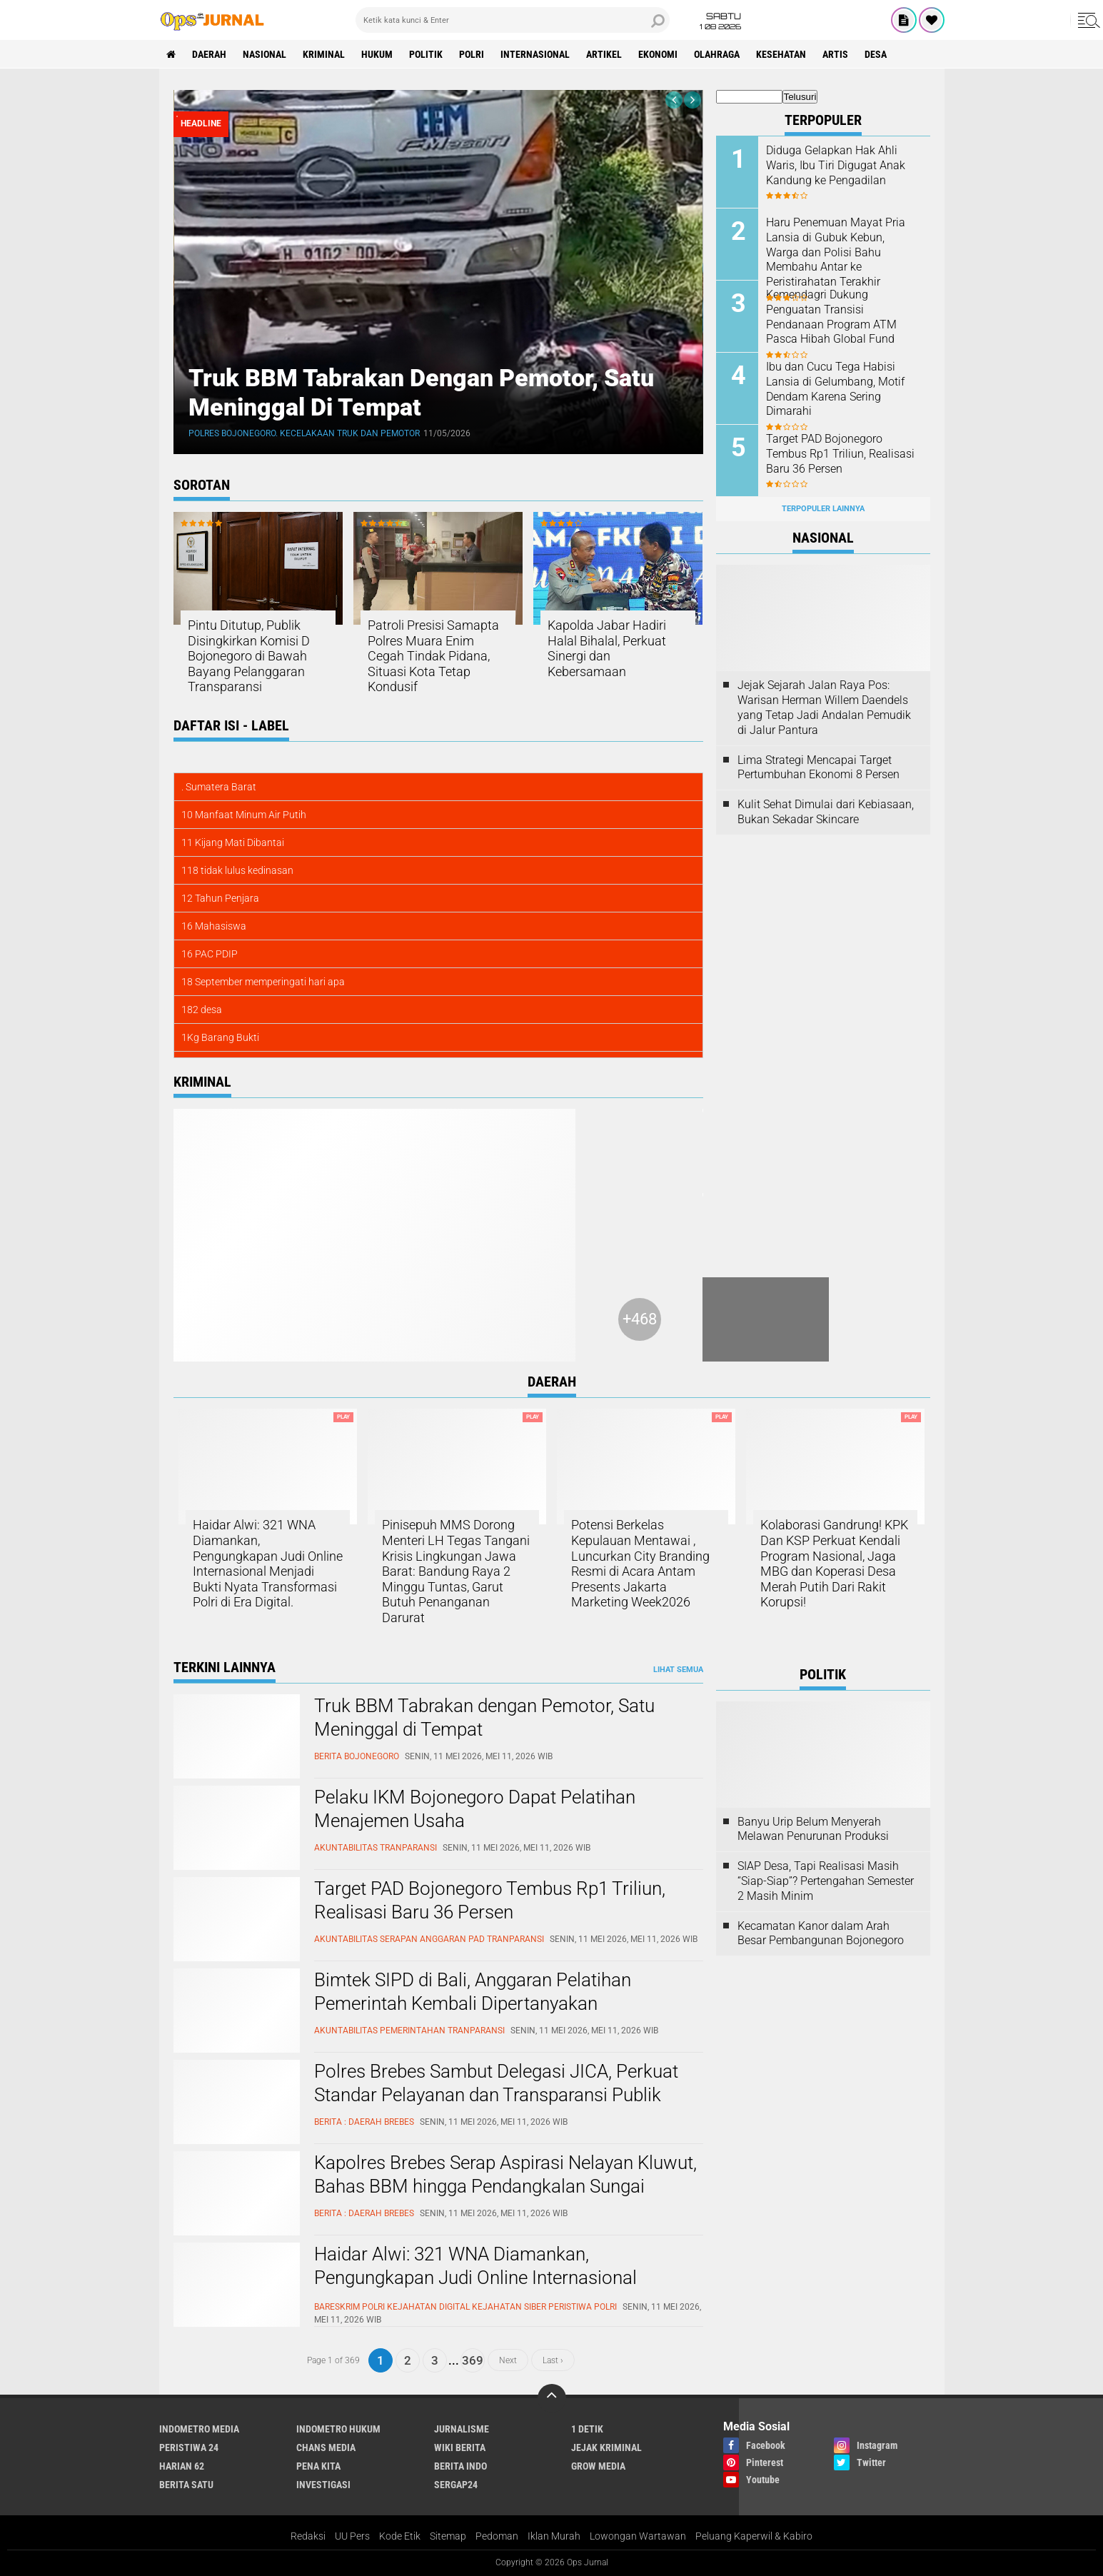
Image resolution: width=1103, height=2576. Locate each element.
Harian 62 (181, 2466)
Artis (835, 54)
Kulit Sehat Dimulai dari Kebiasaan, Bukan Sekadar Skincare (825, 812)
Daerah (209, 54)
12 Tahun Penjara (220, 898)
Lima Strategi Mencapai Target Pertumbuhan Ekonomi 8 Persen (818, 767)
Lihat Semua (678, 1669)
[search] (513, 20)
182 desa (201, 1009)
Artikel (604, 54)
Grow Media (598, 2466)
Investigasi (323, 2484)
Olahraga (717, 54)
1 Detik (587, 2429)
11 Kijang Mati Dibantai (232, 842)
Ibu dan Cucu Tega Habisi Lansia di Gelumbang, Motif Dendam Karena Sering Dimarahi (835, 389)
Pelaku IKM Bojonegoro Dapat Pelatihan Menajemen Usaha (474, 1809)
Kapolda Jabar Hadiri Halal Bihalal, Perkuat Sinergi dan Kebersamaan (607, 648)
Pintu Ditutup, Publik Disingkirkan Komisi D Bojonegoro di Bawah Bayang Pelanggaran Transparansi (249, 656)
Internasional (535, 54)
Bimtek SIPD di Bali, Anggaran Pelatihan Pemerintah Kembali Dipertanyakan (472, 1992)
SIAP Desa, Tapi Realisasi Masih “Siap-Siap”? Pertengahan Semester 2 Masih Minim (825, 1881)
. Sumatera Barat (218, 787)
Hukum (377, 54)
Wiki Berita (459, 2447)
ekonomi (658, 54)
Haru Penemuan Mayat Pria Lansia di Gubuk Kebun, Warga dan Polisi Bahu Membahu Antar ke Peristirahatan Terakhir (835, 252)
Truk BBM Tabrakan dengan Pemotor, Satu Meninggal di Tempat (484, 1718)
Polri (471, 54)
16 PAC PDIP (209, 954)
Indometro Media (199, 2429)
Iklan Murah (554, 2536)
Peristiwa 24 (188, 2447)
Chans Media (326, 2447)
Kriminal (324, 54)
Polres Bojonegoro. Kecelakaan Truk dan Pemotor (304, 433)
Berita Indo (460, 2466)
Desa (876, 54)
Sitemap (448, 2536)
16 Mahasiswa (213, 926)
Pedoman (496, 2536)
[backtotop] (552, 2398)
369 (472, 2360)
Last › (553, 2360)
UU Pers (352, 2536)
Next (508, 2360)
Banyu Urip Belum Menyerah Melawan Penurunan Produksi (813, 1829)
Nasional (264, 54)
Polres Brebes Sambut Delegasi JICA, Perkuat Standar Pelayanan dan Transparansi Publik (496, 2083)
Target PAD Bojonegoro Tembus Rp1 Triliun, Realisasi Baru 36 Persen (840, 454)
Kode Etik (399, 2536)
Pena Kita (318, 2466)
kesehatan (781, 54)
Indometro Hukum (338, 2429)
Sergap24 (456, 2484)
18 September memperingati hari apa (263, 981)
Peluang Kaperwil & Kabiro (753, 2536)
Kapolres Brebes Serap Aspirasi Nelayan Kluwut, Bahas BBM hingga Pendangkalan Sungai (505, 2175)
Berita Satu (186, 2484)
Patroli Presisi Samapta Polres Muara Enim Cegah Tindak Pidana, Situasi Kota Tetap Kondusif (433, 656)
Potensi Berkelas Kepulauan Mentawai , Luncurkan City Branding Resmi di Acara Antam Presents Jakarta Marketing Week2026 (640, 1563)
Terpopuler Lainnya (823, 508)
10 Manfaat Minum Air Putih (243, 814)
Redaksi (308, 2536)
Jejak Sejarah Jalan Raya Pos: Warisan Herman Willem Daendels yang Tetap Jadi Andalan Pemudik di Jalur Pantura (824, 707)
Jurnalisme (461, 2429)
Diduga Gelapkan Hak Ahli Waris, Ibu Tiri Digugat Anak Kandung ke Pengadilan (835, 165)
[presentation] (674, 100)
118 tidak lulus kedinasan (237, 870)
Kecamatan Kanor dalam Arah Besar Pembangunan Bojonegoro (820, 1933)
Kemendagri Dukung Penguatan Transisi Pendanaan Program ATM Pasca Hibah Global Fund (831, 317)
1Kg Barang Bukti (220, 1037)
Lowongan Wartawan (638, 2536)
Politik (426, 54)
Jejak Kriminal (606, 2447)
